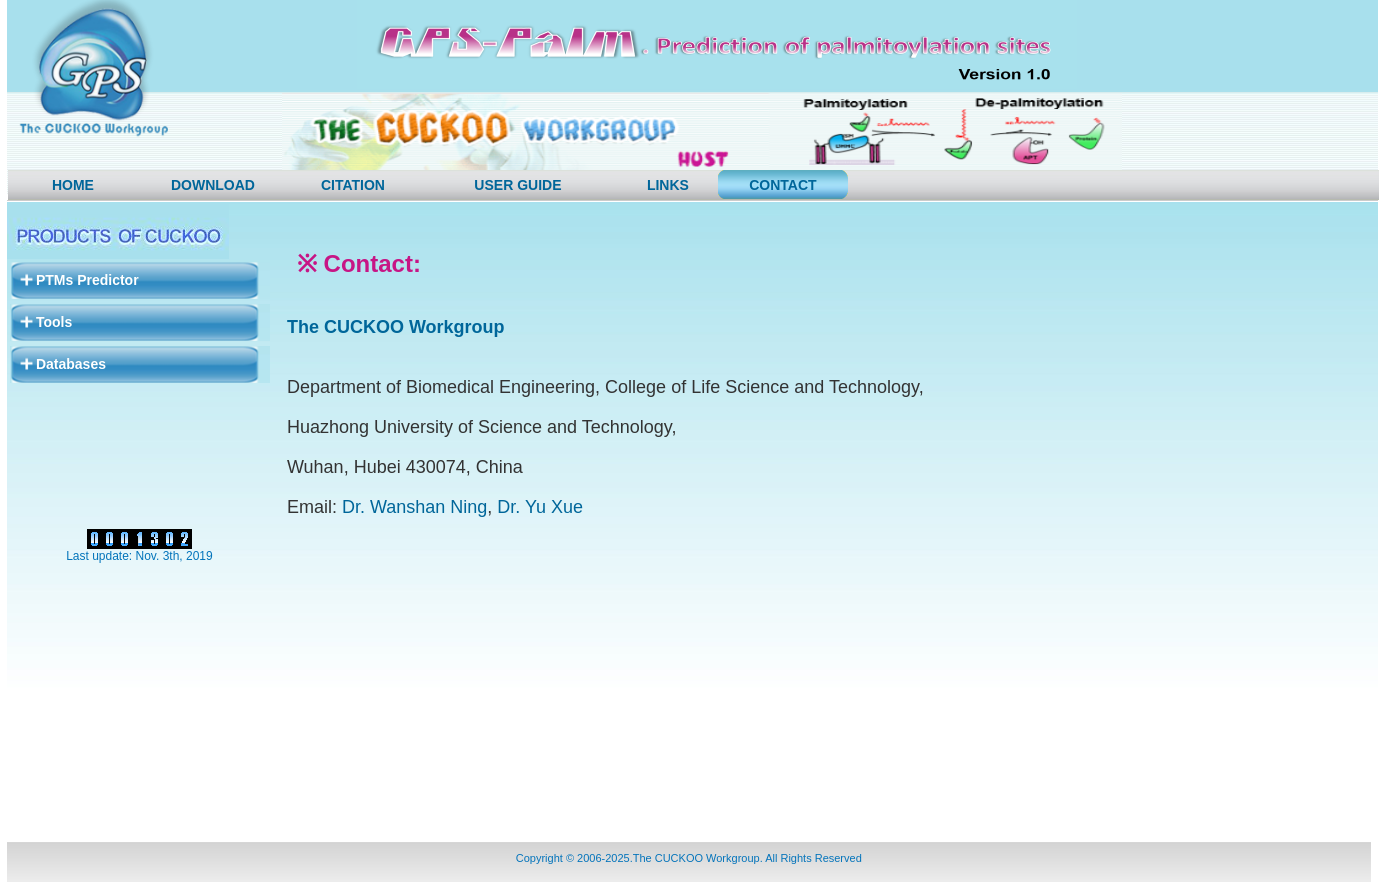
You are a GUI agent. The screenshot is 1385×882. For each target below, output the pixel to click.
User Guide (517, 185)
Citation (353, 185)
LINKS (668, 185)
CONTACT (782, 185)
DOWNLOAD (213, 185)
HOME (73, 185)
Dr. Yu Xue (540, 507)
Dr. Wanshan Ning (414, 507)
